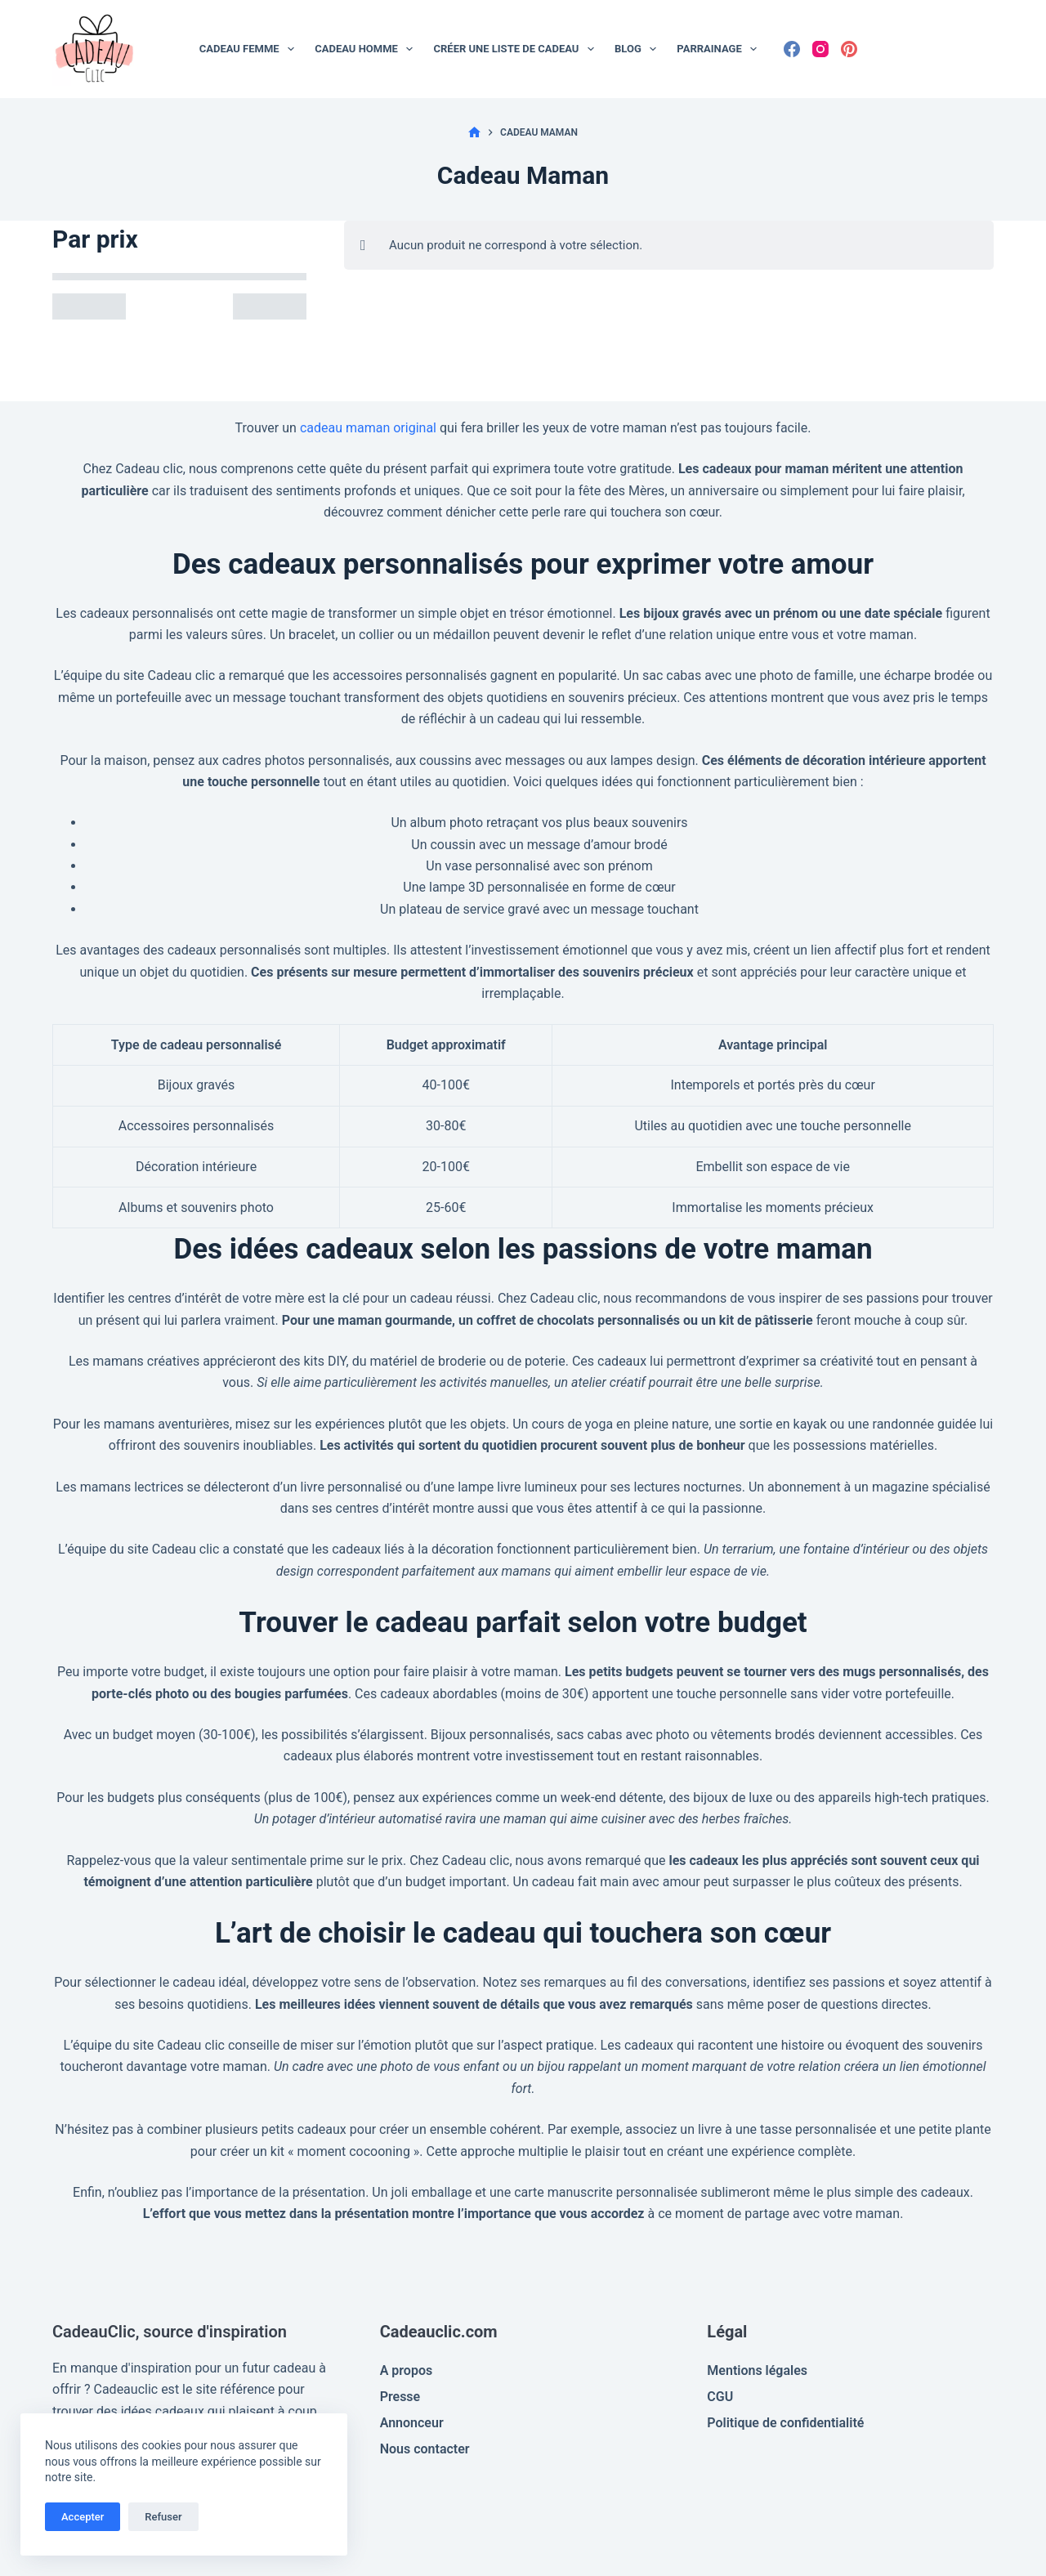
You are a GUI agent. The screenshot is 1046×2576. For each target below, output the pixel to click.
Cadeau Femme (250, 49)
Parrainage (720, 49)
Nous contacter (425, 2449)
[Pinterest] (849, 49)
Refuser (163, 2517)
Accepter (82, 2517)
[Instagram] (820, 49)
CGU (720, 2396)
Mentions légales (757, 2370)
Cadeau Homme (367, 49)
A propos (406, 2370)
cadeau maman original (368, 428)
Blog (639, 49)
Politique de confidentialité (785, 2423)
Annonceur (412, 2423)
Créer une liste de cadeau (517, 49)
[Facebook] (792, 49)
